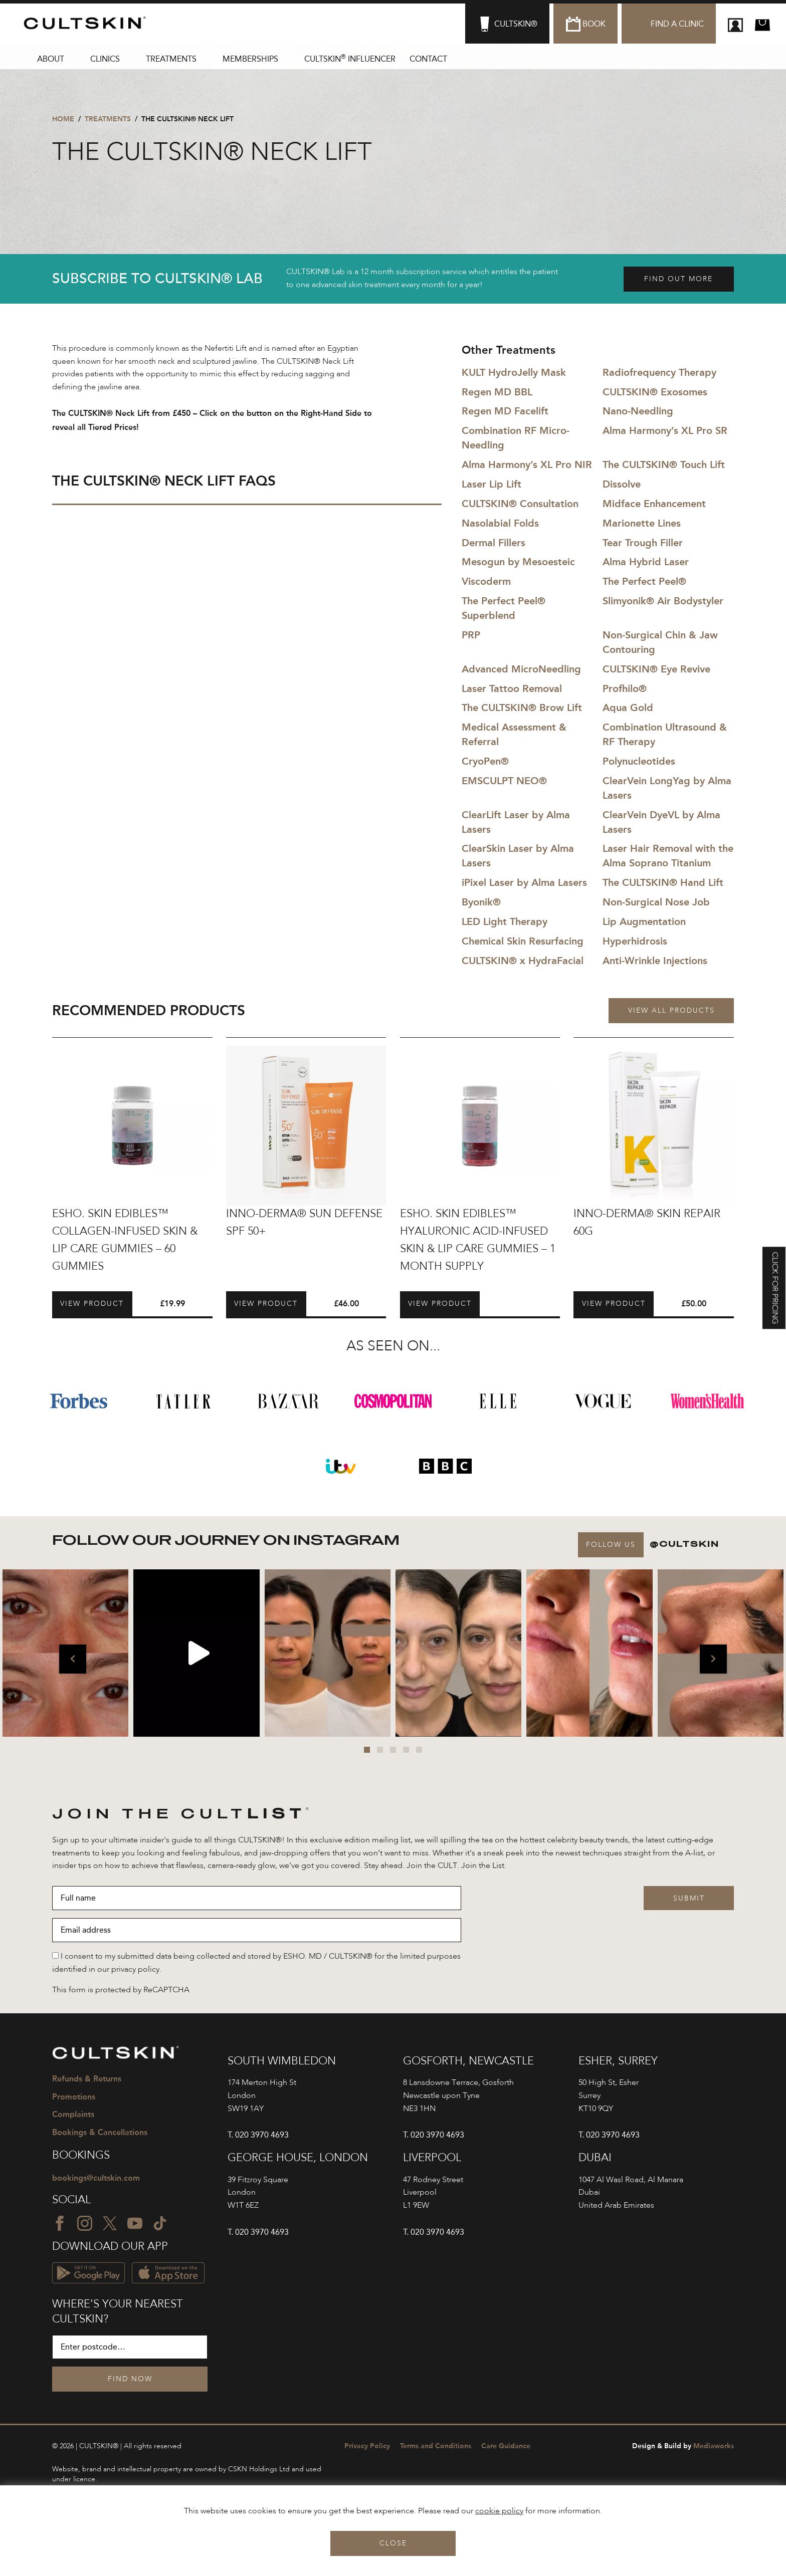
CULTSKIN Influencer (350, 58)
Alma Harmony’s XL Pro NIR (527, 464)
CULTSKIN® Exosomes (655, 392)
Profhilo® (625, 688)
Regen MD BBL (497, 392)
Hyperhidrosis (635, 941)
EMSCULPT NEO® (504, 781)
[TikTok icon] (159, 2223)
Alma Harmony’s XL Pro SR (665, 430)
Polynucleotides (639, 761)
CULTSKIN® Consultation (520, 504)
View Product (92, 1303)
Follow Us (611, 1544)
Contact (428, 59)
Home (63, 119)
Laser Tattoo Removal (512, 688)
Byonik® (481, 902)
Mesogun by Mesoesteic (518, 562)
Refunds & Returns (86, 2078)
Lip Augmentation (644, 921)
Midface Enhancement (654, 504)
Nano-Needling (638, 411)
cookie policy (499, 2511)
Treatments (171, 59)
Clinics (105, 59)
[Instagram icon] (84, 2223)
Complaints (73, 2114)
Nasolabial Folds (500, 523)
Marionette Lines (642, 523)
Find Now (130, 2379)
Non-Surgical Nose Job (656, 902)
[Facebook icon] (59, 2223)
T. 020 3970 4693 (258, 2135)
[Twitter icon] (109, 2223)
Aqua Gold (628, 707)
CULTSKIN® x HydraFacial (522, 961)
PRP (471, 635)
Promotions (73, 2096)
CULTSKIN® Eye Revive (656, 669)
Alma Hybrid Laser (646, 562)
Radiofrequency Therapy (659, 372)
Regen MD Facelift (505, 411)
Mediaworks (683, 2446)
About (50, 59)
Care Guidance (505, 2446)
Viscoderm (486, 581)
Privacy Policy (367, 2446)
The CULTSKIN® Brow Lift (522, 707)
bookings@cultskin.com (96, 2178)
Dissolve (622, 484)
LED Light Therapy (504, 921)
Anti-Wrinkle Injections (655, 961)
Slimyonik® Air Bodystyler (663, 601)
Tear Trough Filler (643, 543)
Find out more (678, 279)
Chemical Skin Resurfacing (522, 941)
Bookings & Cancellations (99, 2132)
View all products (671, 1010)
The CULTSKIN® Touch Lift (664, 464)
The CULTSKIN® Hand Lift (663, 882)
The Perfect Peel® (644, 581)
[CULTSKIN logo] (89, 23)
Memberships (250, 59)
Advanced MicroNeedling (521, 669)
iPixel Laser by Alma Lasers (524, 882)
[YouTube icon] (134, 2223)
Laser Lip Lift (491, 484)
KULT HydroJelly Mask (514, 372)
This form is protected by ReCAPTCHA (120, 1990)
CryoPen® (485, 761)
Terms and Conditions (435, 2446)
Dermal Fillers (493, 543)
